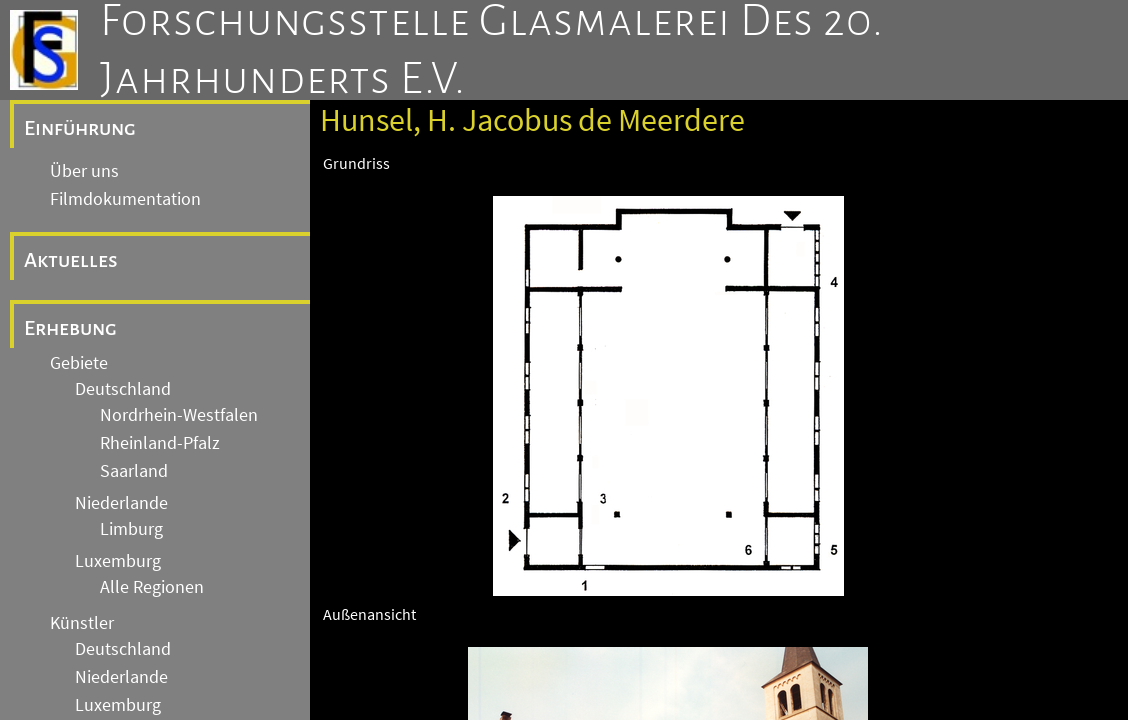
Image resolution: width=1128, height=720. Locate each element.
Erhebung (70, 328)
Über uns (84, 171)
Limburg (131, 529)
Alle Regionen (152, 587)
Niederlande (121, 503)
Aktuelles (71, 260)
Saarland (134, 471)
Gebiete (79, 363)
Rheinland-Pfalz (160, 443)
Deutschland (123, 389)
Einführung (80, 128)
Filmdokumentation (125, 199)
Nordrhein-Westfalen (179, 415)
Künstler (82, 623)
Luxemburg (118, 561)
